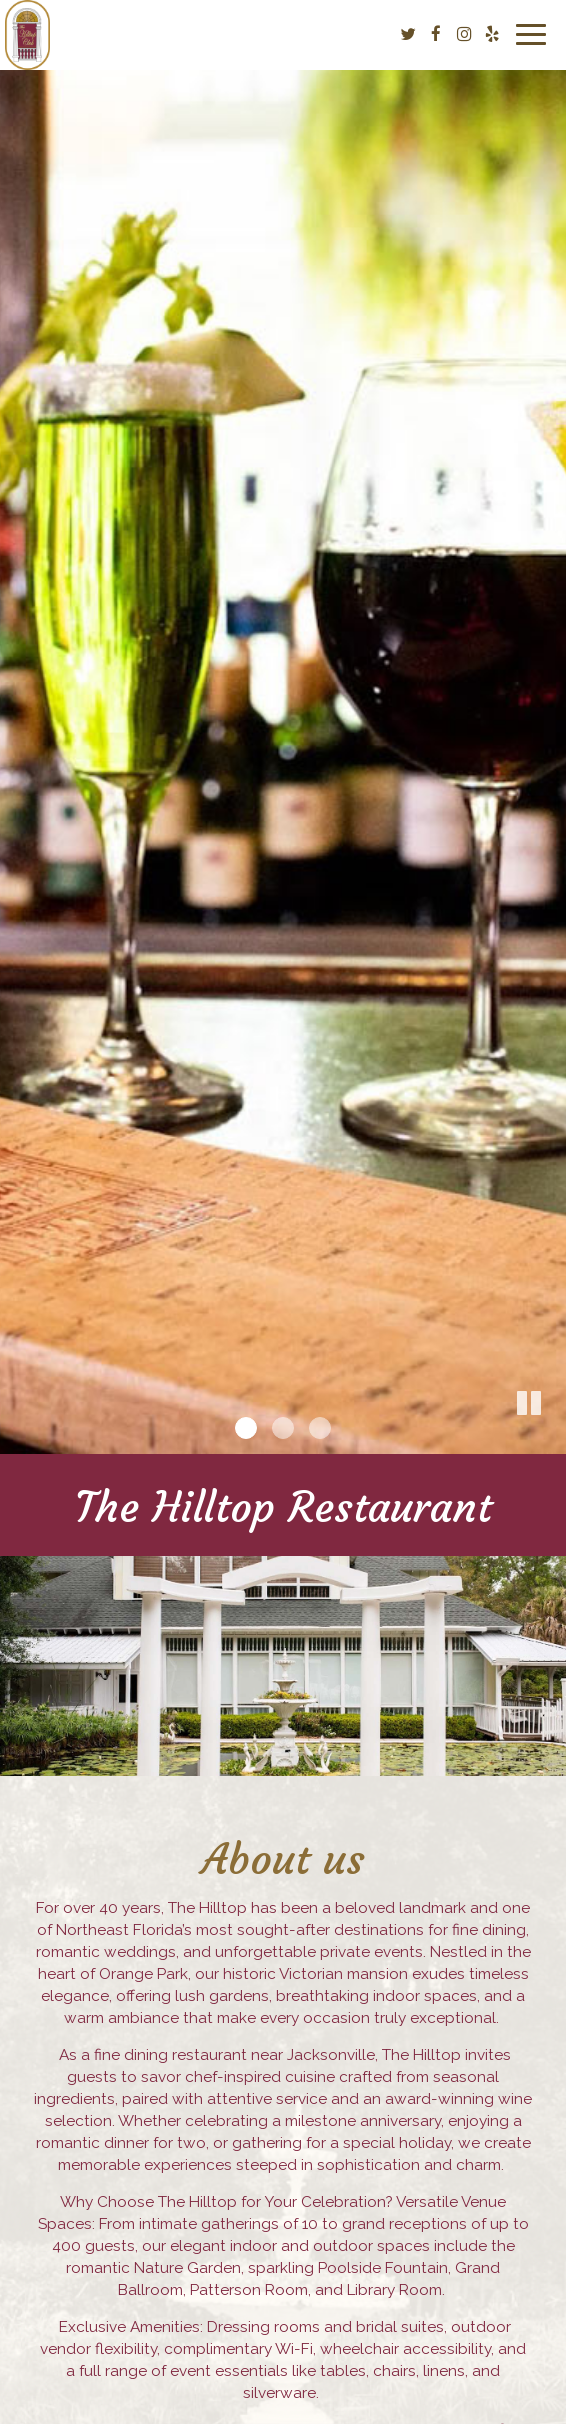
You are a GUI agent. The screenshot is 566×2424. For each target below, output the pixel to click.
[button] (551, 1439)
